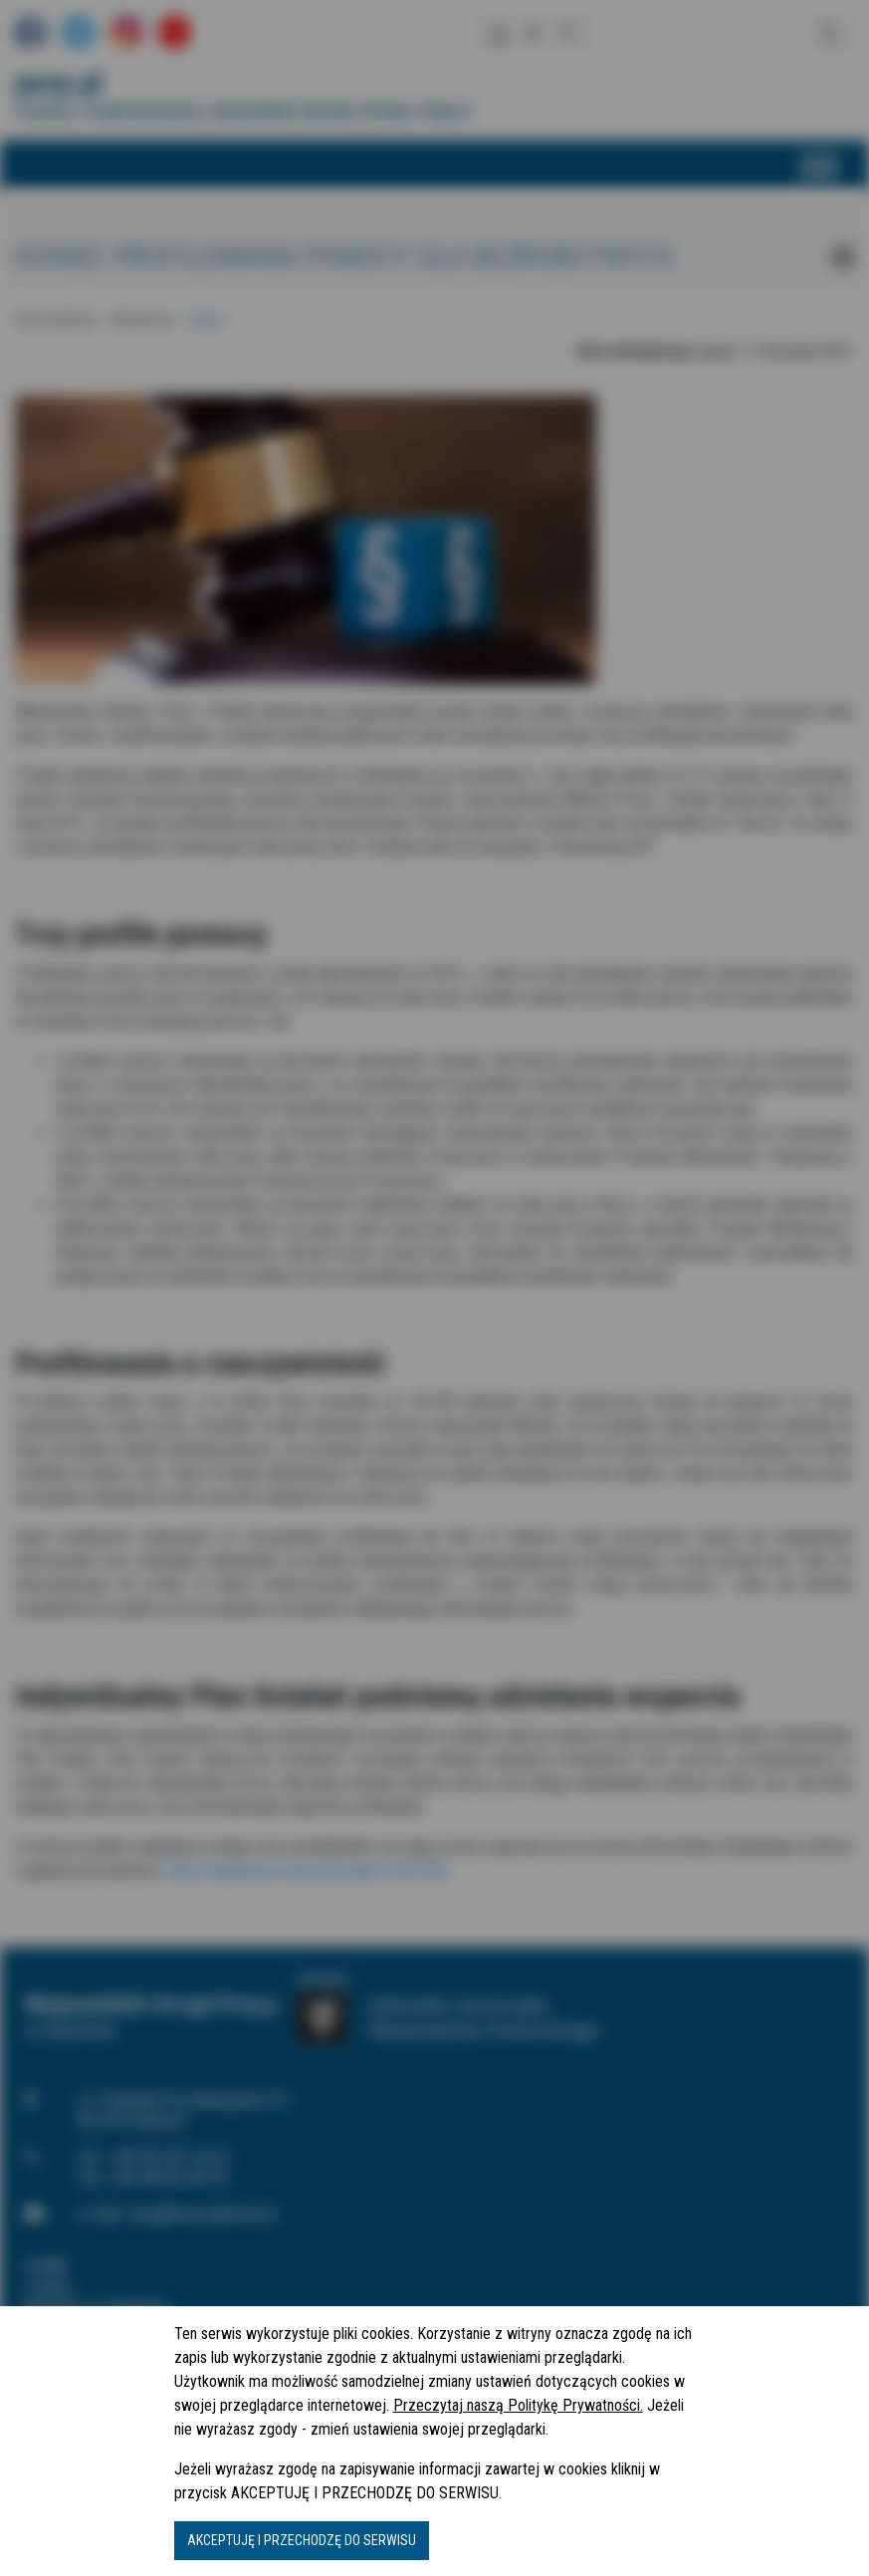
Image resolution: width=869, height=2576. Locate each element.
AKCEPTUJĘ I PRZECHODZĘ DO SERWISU (301, 2540)
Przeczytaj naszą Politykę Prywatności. (518, 2405)
